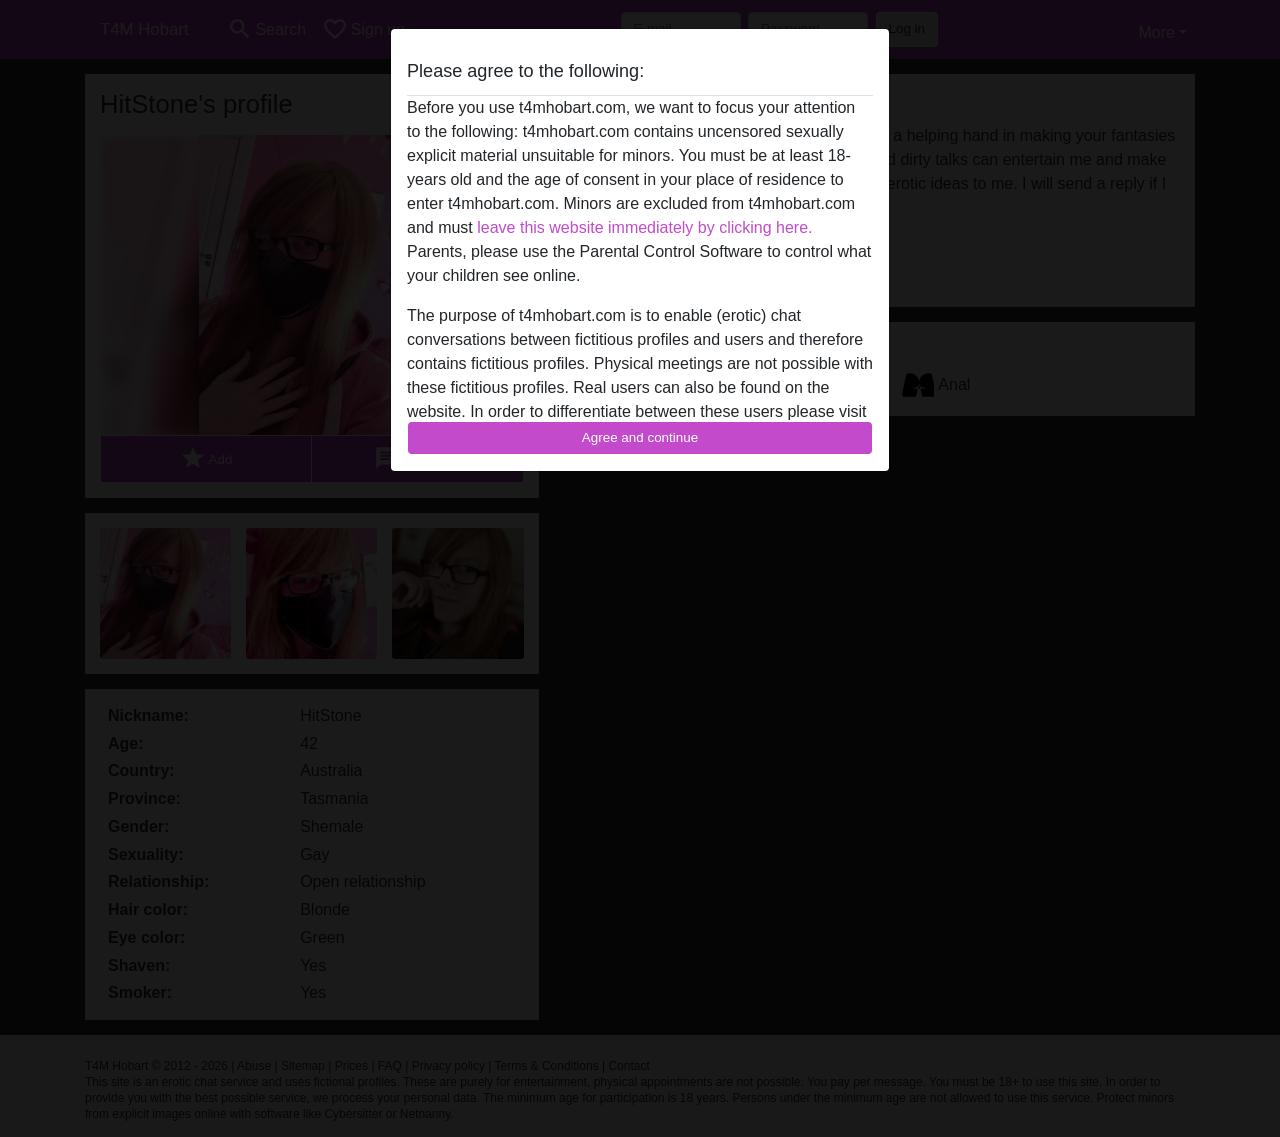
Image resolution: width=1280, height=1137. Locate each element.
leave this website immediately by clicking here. (644, 227)
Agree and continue (640, 437)
